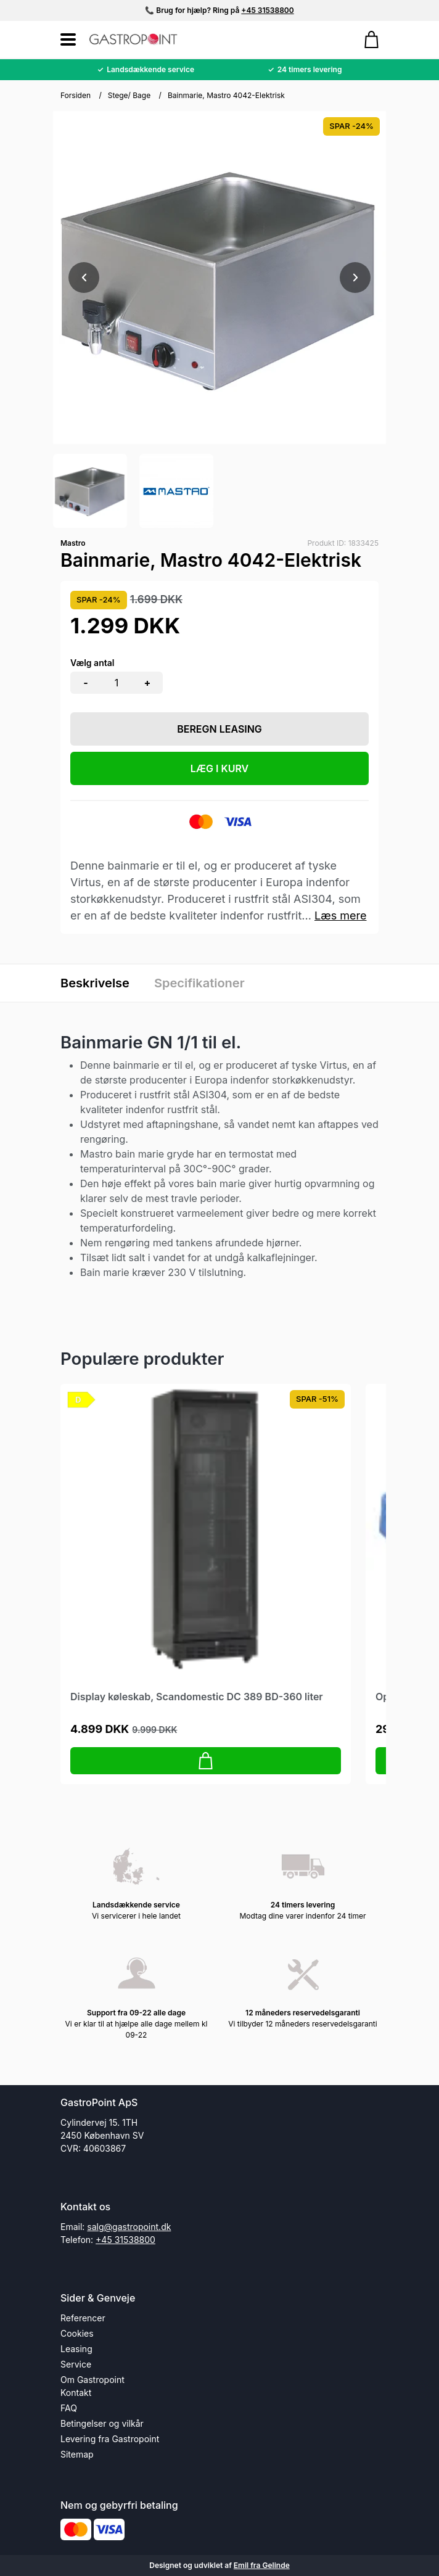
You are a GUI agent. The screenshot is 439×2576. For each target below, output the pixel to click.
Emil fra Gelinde (262, 2565)
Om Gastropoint (92, 2379)
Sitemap (77, 2454)
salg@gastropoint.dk (129, 2226)
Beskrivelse (94, 983)
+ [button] (147, 683)
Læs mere (340, 915)
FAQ (68, 2408)
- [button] (85, 683)
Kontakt (75, 2392)
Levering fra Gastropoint (109, 2439)
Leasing (76, 2349)
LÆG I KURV (220, 768)
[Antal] (116, 683)
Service (75, 2364)
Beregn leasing (219, 729)
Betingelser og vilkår (102, 2423)
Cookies (77, 2333)
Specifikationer (199, 983)
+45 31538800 (267, 10)
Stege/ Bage (129, 95)
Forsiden (75, 95)
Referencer (82, 2318)
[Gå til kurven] (365, 39)
